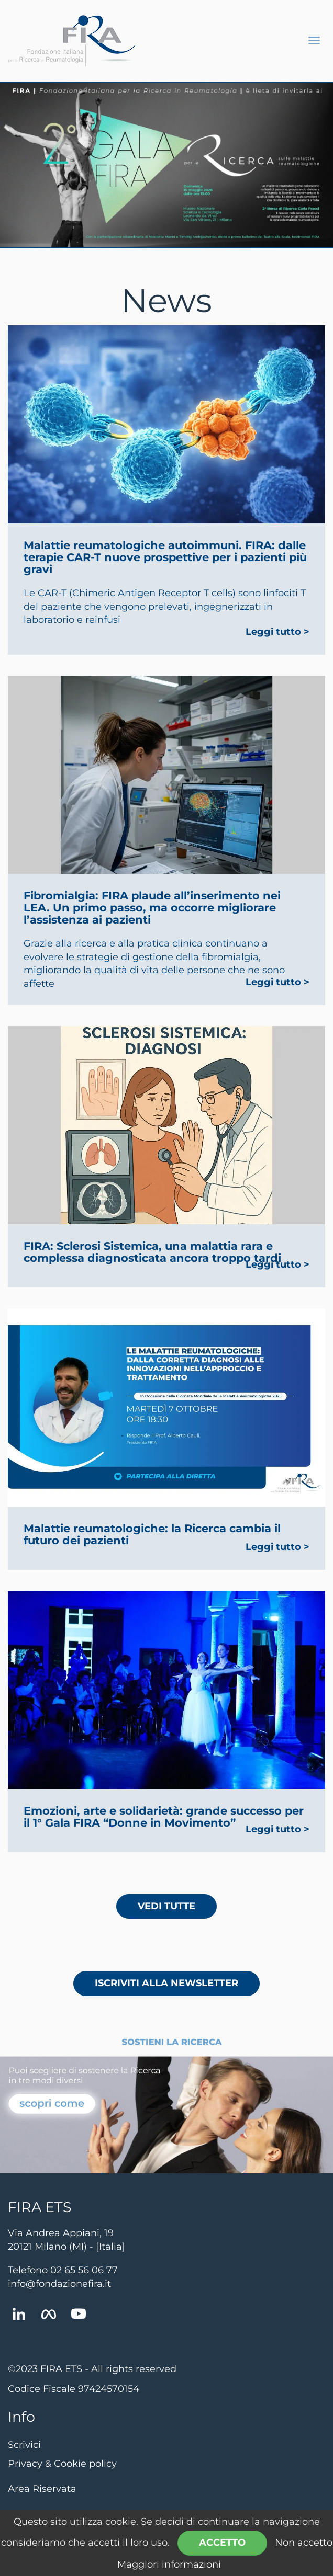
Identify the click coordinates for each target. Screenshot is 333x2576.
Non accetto (303, 2542)
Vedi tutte (166, 1906)
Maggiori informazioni (169, 2564)
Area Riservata (42, 2488)
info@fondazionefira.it (59, 2283)
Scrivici (24, 2444)
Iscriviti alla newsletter (166, 1983)
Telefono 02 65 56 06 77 (63, 2270)
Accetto (222, 2542)
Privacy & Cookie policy (62, 2463)
